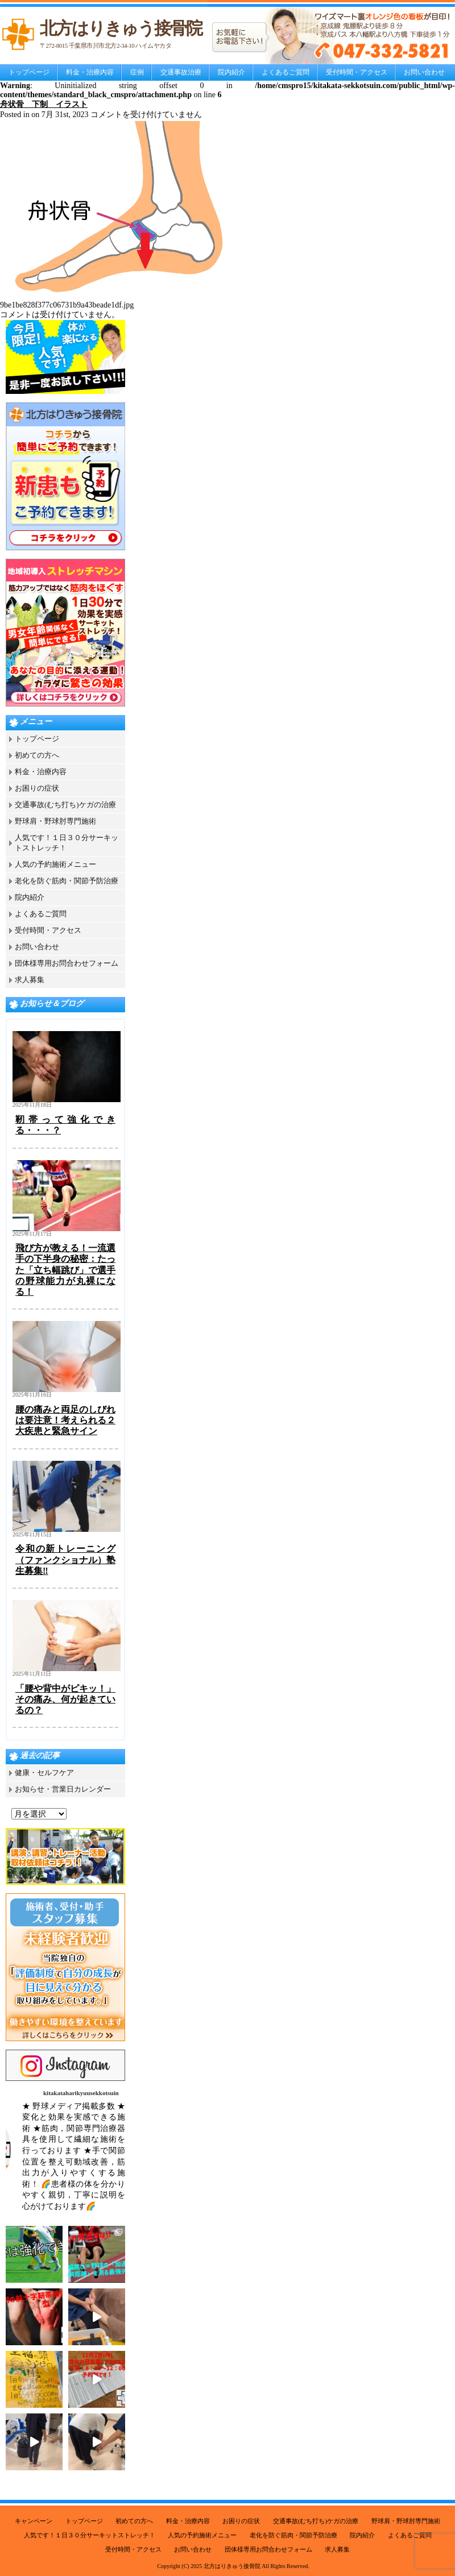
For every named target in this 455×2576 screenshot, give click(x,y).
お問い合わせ (424, 72)
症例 (137, 72)
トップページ (29, 72)
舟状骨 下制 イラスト (44, 104)
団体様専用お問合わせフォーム (66, 963)
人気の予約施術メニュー (55, 864)
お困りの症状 (37, 788)
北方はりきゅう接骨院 (232, 2566)
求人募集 (29, 979)
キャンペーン (33, 2520)
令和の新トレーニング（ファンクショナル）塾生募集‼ (65, 1559)
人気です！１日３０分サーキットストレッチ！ (89, 2535)
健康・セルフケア (44, 1772)
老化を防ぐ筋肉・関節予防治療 (66, 880)
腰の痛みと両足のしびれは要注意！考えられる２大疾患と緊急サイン (65, 1420)
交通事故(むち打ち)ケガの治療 (65, 804)
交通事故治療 (180, 72)
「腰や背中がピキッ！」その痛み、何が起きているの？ (65, 1699)
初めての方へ (37, 755)
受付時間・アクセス (356, 72)
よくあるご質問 (285, 72)
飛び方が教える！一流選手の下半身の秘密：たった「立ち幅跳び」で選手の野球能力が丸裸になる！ (65, 1270)
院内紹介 (231, 72)
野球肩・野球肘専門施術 (55, 821)
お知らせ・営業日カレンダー (63, 1789)
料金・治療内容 (90, 72)
